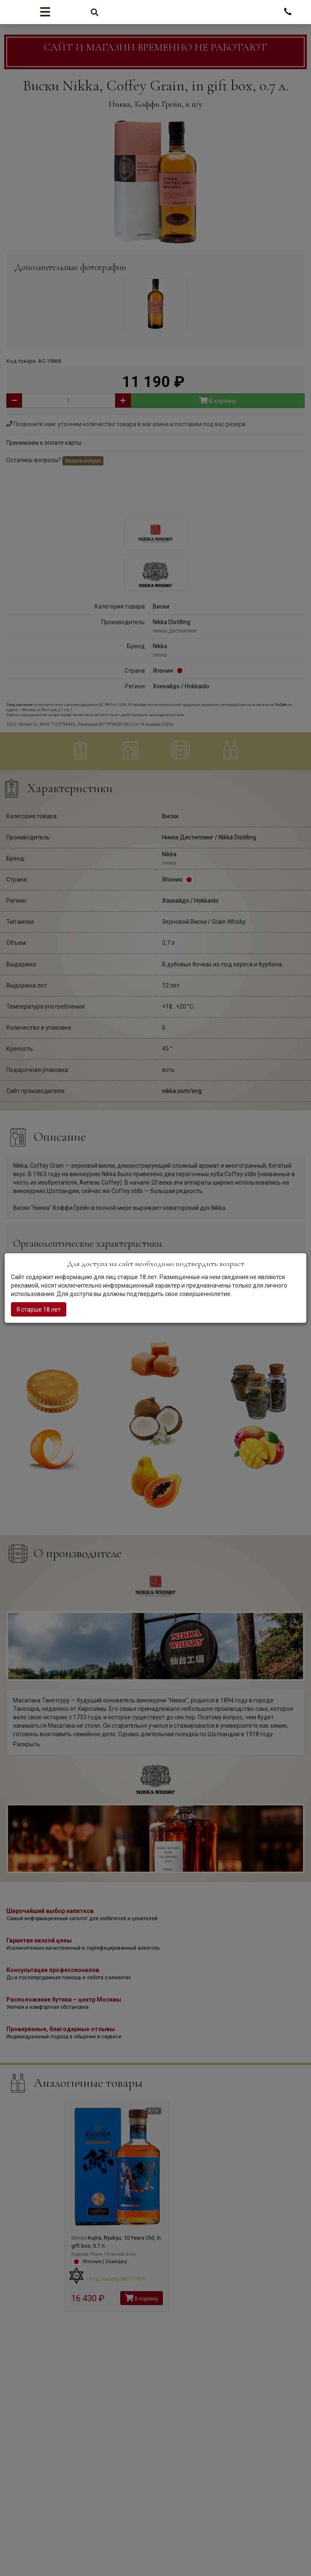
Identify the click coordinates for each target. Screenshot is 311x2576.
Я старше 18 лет (38, 1309)
